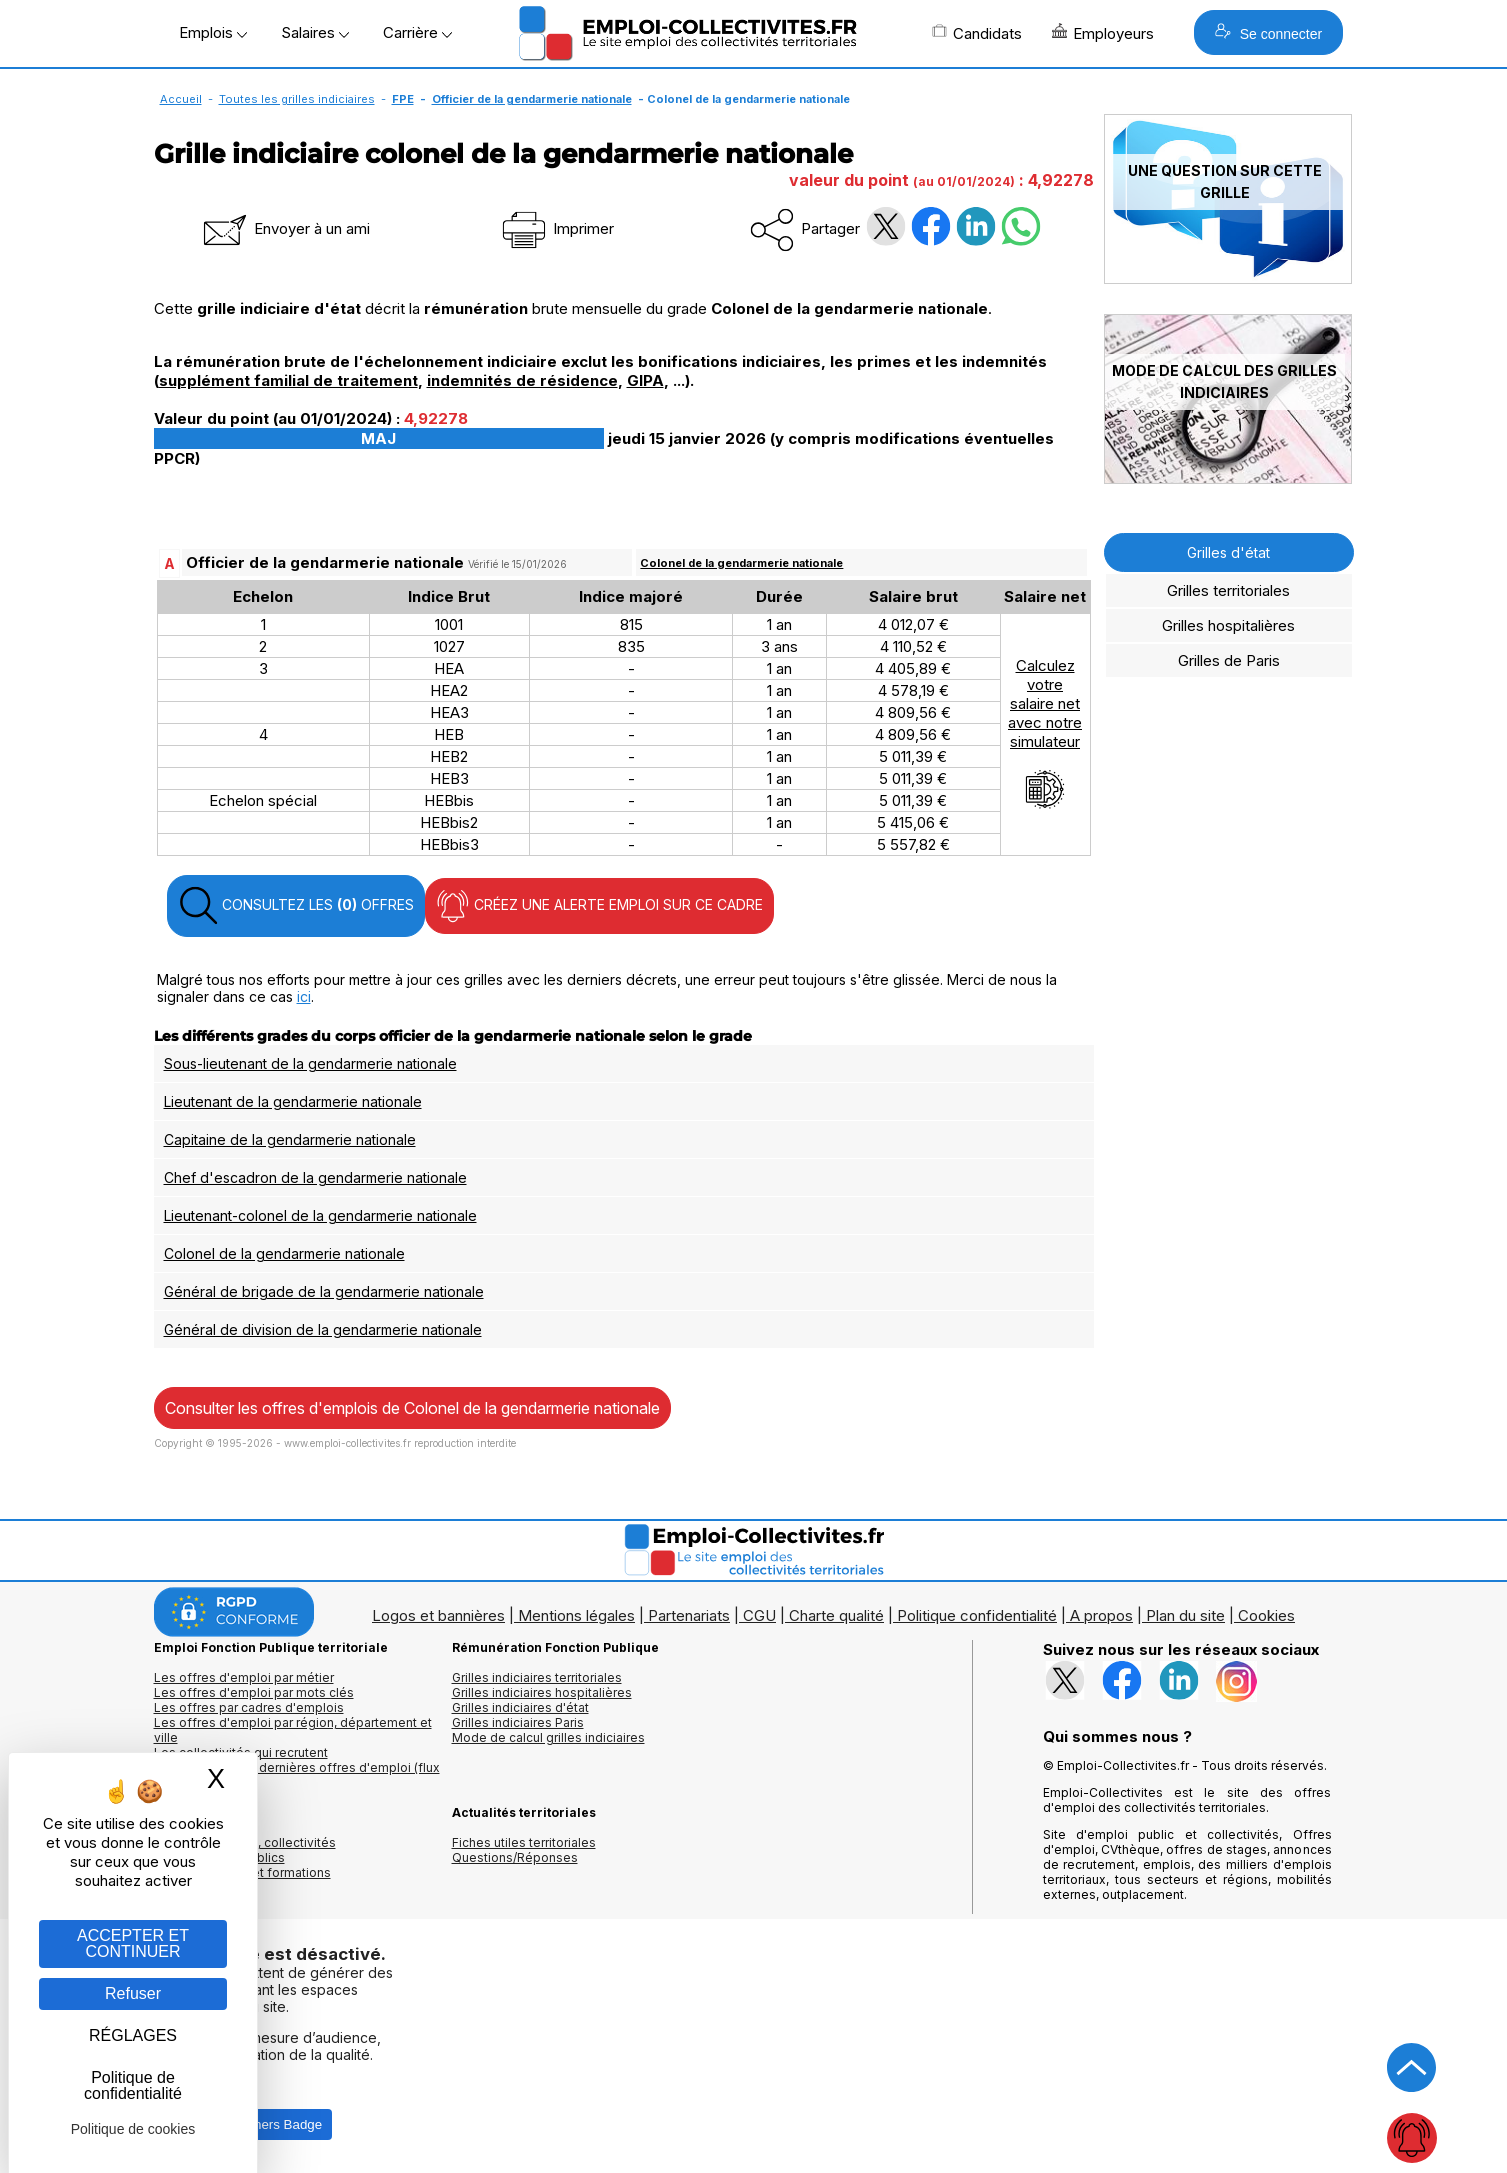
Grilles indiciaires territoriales (537, 1677)
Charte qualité (836, 1615)
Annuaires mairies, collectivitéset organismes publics (245, 1850)
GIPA (645, 380)
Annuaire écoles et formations (242, 1872)
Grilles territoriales (1228, 590)
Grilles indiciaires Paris (518, 1722)
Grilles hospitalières (1228, 625)
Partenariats (689, 1615)
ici (304, 996)
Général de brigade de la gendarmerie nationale (324, 1291)
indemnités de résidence (522, 380)
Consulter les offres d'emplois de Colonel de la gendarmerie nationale (412, 1408)
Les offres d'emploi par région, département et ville (293, 1730)
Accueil (181, 99)
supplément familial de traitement (288, 380)
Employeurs (1103, 33)
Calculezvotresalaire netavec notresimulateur (1045, 733)
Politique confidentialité (977, 1615)
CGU (759, 1615)
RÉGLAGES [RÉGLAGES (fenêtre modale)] (133, 2035)
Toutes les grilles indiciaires (297, 99)
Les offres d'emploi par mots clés (254, 1692)
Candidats (977, 33)
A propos (1101, 1615)
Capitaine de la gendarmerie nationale (290, 1139)
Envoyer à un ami (285, 228)
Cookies (1266, 1615)
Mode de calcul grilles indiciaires (548, 1737)
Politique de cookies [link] (133, 2129)
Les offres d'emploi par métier (244, 1677)
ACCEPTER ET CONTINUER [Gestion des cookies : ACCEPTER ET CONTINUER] (133, 1943)
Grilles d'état (1228, 552)
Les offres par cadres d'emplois (249, 1707)
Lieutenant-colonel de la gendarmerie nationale (320, 1215)
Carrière (417, 32)
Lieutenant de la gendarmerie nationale (293, 1101)
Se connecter (1268, 32)
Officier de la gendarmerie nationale (532, 99)
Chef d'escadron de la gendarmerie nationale (315, 1177)
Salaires (315, 32)
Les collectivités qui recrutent (241, 1752)
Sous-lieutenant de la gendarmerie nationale (310, 1063)
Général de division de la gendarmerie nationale (323, 1329)
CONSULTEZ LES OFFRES (296, 906)
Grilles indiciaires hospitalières (542, 1692)
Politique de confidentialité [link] (133, 2085)
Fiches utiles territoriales (524, 1842)
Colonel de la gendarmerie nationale (741, 563)
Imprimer (556, 228)
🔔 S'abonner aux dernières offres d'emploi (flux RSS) (297, 1775)
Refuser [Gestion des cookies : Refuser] (133, 1993)
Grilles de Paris (1229, 660)
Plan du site (1185, 1615)
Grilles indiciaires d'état (520, 1707)
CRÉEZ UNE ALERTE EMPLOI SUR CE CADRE (599, 906)
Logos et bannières (438, 1615)
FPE (403, 99)
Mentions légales (576, 1615)
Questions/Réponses (515, 1857)
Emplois (213, 32)
